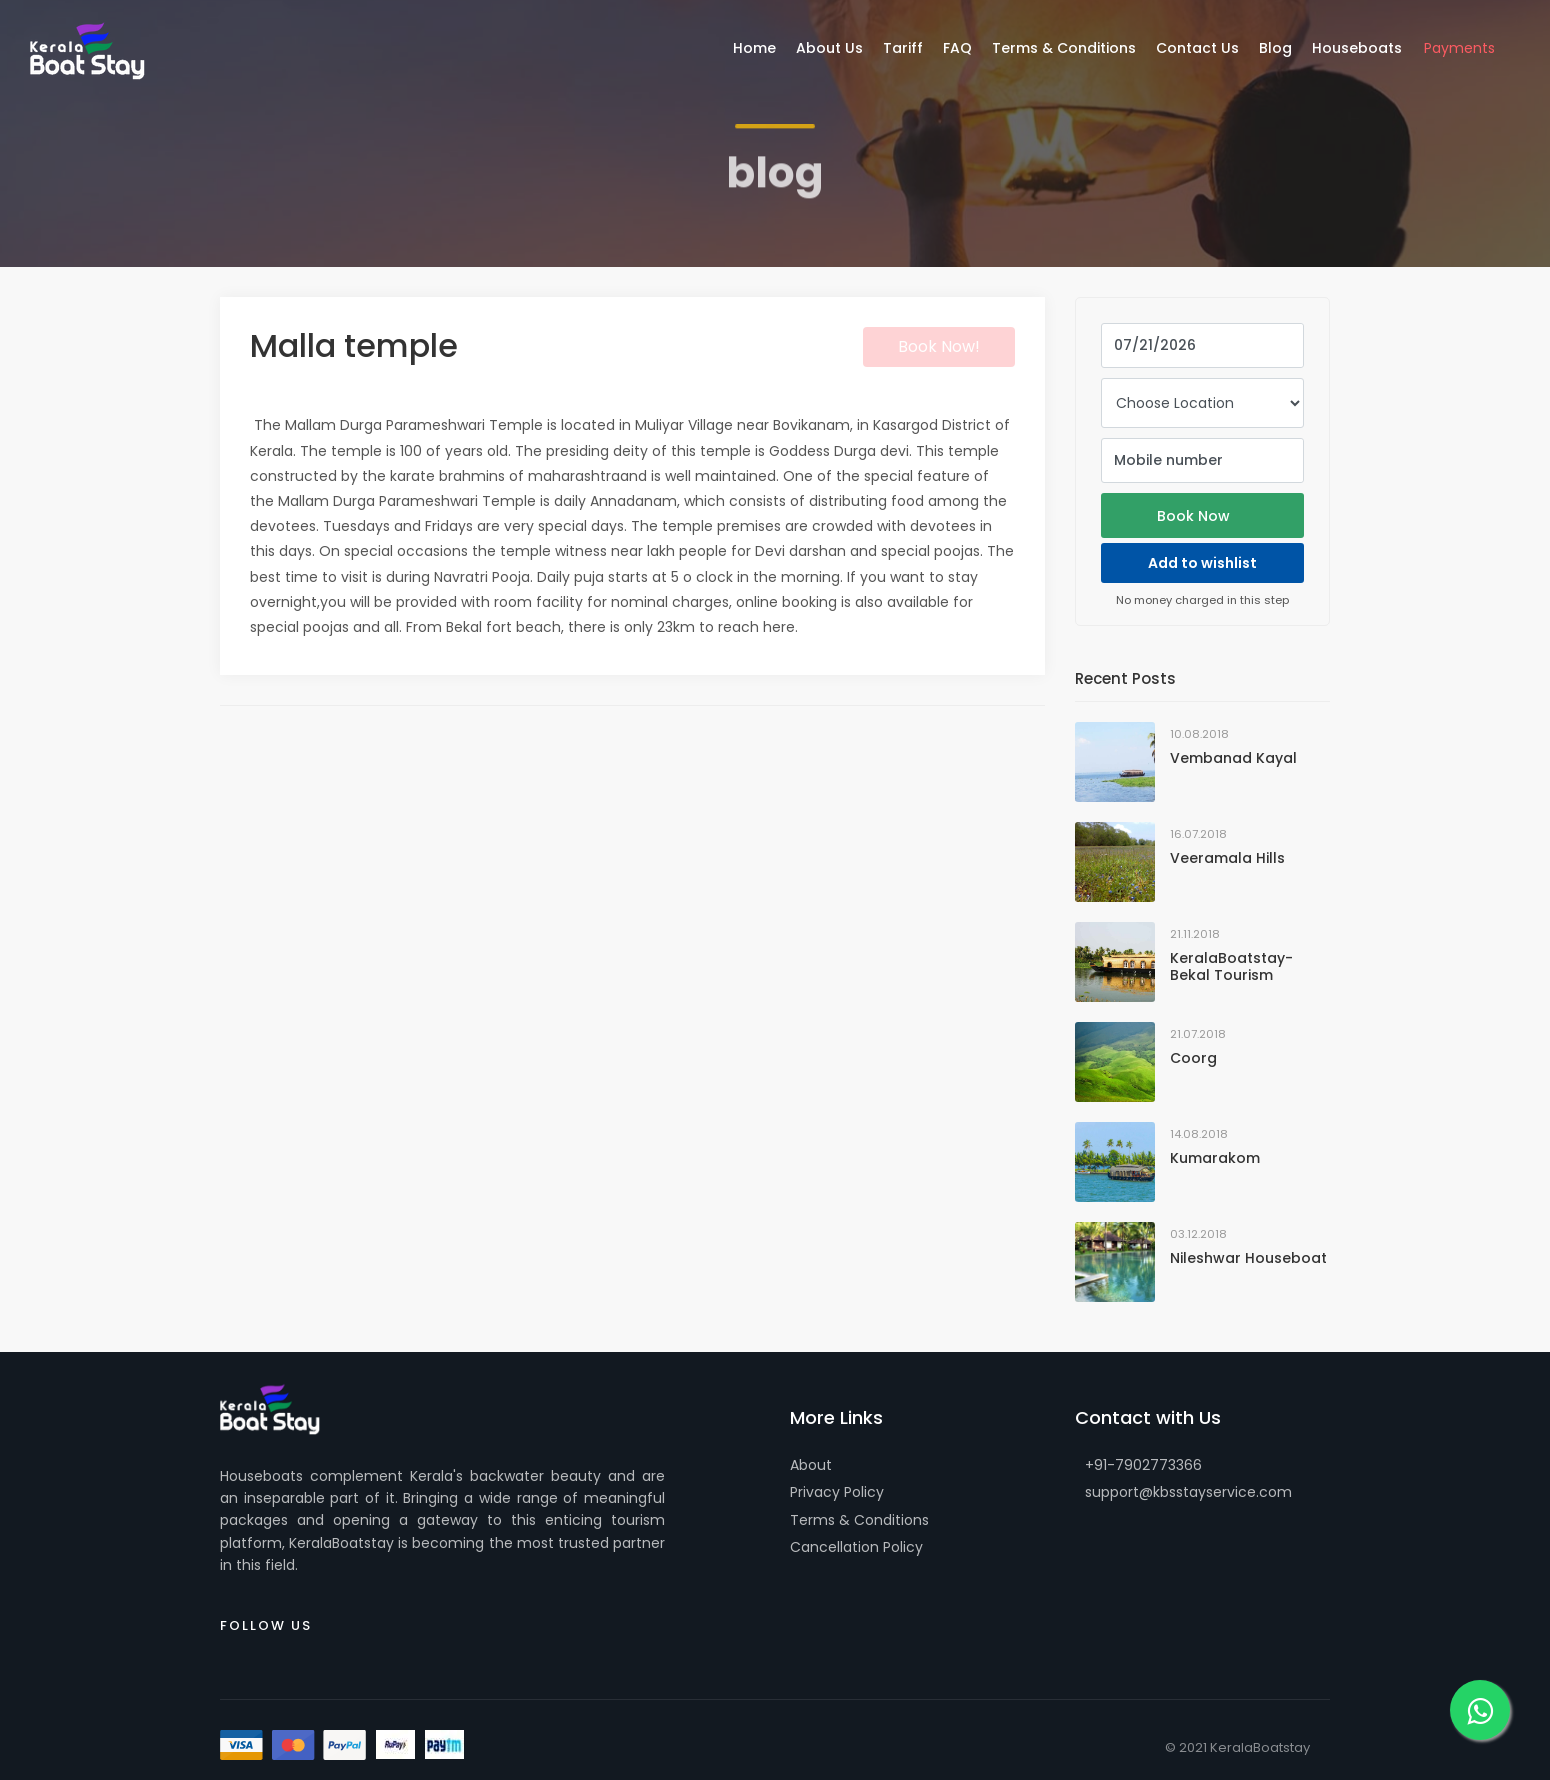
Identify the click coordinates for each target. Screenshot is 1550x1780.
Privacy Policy (837, 1492)
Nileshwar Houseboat (1248, 1258)
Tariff (903, 48)
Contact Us (1197, 48)
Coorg (1193, 1058)
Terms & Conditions (859, 1520)
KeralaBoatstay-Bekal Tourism (1231, 966)
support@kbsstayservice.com (1188, 1492)
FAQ (957, 48)
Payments (1459, 48)
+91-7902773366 (1143, 1465)
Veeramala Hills (1227, 858)
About (811, 1465)
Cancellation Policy (856, 1547)
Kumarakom (1215, 1158)
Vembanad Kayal (1233, 758)
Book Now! (939, 346)
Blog (1275, 48)
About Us (829, 48)
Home (754, 48)
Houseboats (1357, 48)
